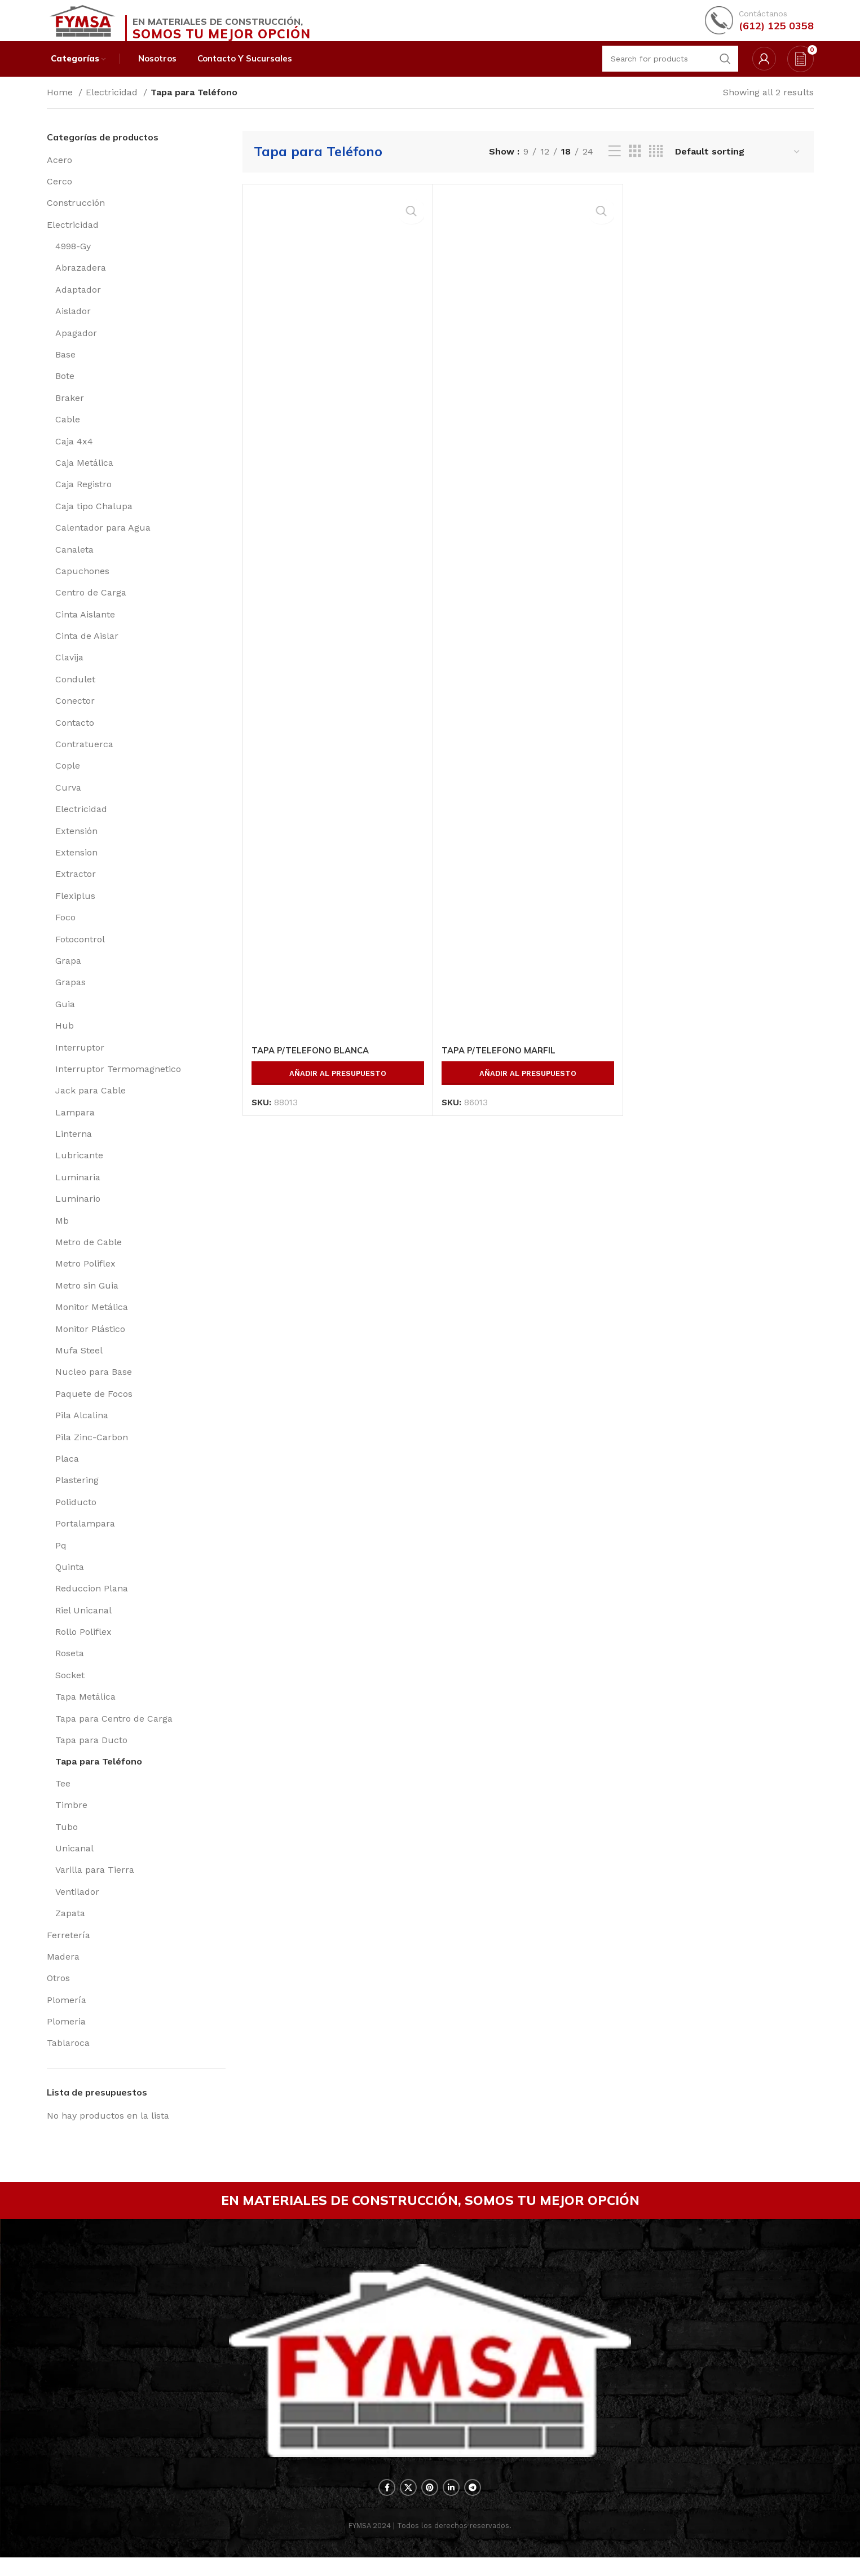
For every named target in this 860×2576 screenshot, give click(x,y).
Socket (70, 1688)
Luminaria (77, 1190)
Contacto (74, 736)
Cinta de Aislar (86, 650)
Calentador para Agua (103, 541)
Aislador (73, 325)
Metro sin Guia (86, 1299)
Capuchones (82, 584)
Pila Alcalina (81, 1429)
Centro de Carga (90, 606)
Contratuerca (84, 758)
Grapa (68, 974)
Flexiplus (75, 909)
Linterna (73, 1148)
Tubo (66, 1840)
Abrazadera (80, 281)
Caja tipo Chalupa (94, 519)
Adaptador (78, 303)
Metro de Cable (88, 1256)
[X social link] (408, 2506)
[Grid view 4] (656, 165)
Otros (58, 1992)
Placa (67, 1472)
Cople (67, 779)
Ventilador (77, 1905)
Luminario (77, 1212)
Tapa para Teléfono (98, 1775)
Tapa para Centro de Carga (114, 1732)
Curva (68, 801)
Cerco (59, 194)
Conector (75, 714)
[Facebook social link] (386, 2506)
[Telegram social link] (472, 2506)
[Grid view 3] (635, 165)
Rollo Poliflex (83, 1645)
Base (65, 368)
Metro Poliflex (85, 1277)
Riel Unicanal (83, 1623)
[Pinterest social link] (429, 2506)
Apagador (76, 346)
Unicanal (74, 1861)
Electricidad (113, 105)
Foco (65, 931)
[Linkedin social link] (451, 2506)
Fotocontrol (80, 952)
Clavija (69, 671)
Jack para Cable (90, 1104)
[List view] (614, 165)
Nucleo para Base (93, 1385)
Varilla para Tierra (94, 1883)
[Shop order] (738, 165)
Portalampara (85, 1537)
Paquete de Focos (94, 1407)
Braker (69, 411)
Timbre (71, 1819)
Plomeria (66, 2035)
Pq (61, 1559)
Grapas (70, 996)
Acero (59, 173)
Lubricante (79, 1169)
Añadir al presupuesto (337, 1087)
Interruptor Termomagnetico (118, 1082)
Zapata (70, 1927)
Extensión (76, 844)
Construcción (76, 216)
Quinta (69, 1580)
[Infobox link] (759, 25)
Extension (76, 866)
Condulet (75, 692)
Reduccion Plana (91, 1602)
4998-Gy (73, 260)
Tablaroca (68, 2057)
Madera (63, 1970)
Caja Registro (83, 498)
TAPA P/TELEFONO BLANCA (314, 1063)
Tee (62, 1797)
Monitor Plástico (90, 1342)
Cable (67, 433)
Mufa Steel (79, 1363)
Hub (64, 1039)
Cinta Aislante (85, 628)
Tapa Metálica (85, 1710)
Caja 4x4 (74, 454)
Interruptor (79, 1061)
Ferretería (68, 1948)
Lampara (75, 1126)
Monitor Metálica (91, 1321)
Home (61, 105)
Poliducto (75, 1515)
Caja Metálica (84, 476)
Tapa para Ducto (91, 1754)
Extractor (75, 888)
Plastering (77, 1494)
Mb (62, 1234)
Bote (64, 390)
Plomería (66, 2013)
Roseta (69, 1667)
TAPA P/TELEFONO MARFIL (502, 1063)
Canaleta (74, 563)
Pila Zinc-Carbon (91, 1450)
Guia (65, 1017)
